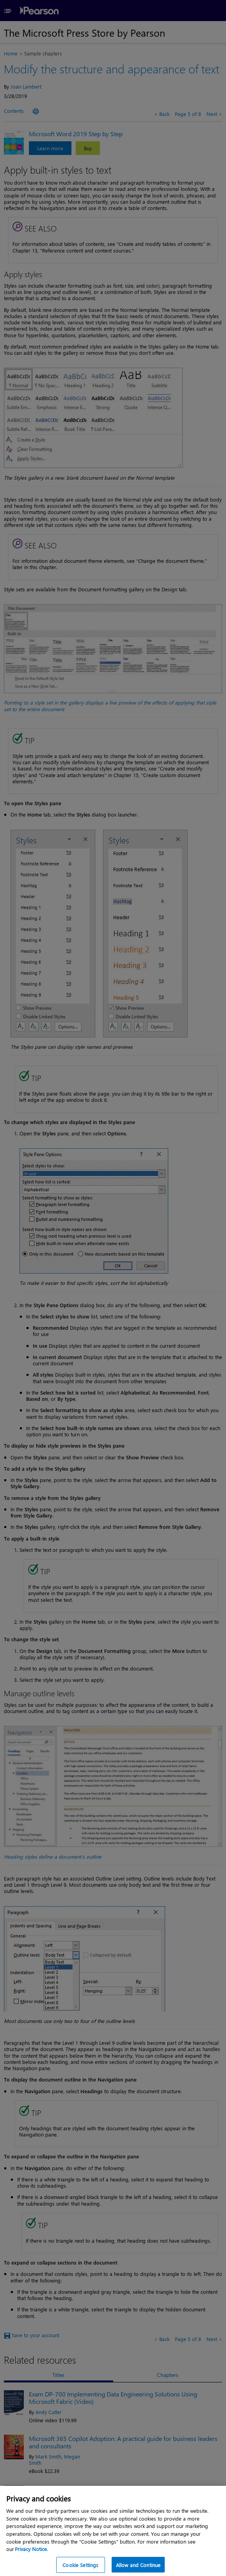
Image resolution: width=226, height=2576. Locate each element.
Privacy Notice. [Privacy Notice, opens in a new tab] (31, 2554)
